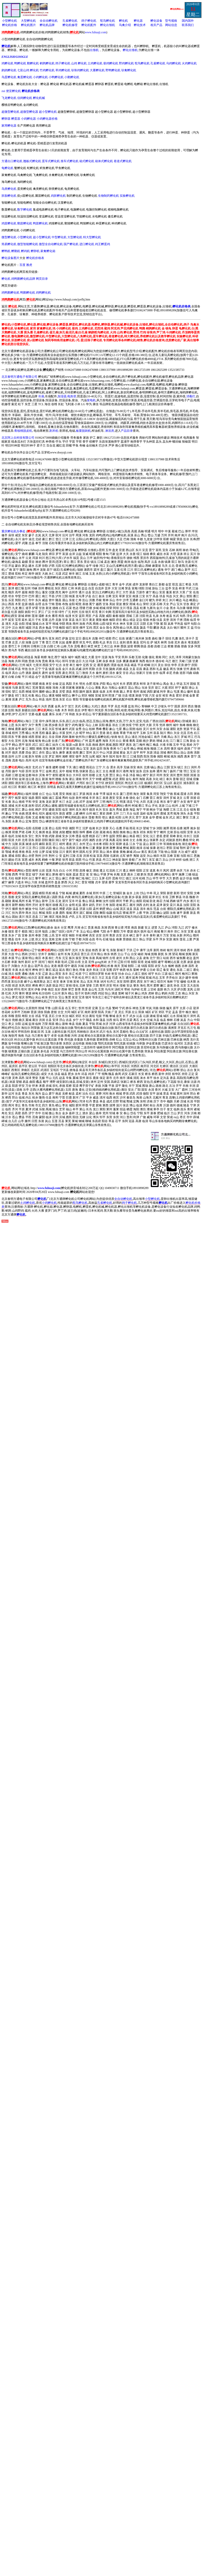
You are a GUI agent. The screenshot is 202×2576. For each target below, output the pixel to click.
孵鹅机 (15, 251)
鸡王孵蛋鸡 (102, 244)
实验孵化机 (127, 195)
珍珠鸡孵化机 (79, 70)
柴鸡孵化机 (110, 63)
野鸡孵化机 (126, 63)
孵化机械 (39, 97)
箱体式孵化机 (104, 161)
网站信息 (171, 25)
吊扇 (41, 396)
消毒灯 (190, 396)
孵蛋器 (15, 118)
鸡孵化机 (7, 63)
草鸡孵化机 (62, 70)
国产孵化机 (71, 244)
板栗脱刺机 (83, 430)
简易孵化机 (8, 244)
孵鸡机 (25, 251)
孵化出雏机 (107, 25)
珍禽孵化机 (128, 70)
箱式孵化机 (86, 161)
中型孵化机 (59, 237)
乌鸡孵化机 (173, 63)
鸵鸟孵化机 (107, 20)
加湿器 (62, 396)
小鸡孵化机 (40, 77)
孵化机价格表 (35, 258)
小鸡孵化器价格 (47, 118)
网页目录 (42, 278)
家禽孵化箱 (47, 251)
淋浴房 (109, 430)
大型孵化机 (28, 20)
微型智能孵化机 (27, 244)
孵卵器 (5, 118)
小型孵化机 (9, 20)
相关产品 (156, 25)
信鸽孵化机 (24, 97)
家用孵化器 (8, 125)
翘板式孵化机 (32, 161)
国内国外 (188, 20)
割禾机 (53, 430)
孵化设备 (156, 20)
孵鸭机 (5, 251)
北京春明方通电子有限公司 (19, 376)
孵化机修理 (69, 25)
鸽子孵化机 (88, 20)
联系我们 (188, 25)
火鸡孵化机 (189, 63)
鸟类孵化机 (8, 188)
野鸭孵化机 (112, 70)
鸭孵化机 (20, 63)
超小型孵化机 (48, 111)
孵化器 (138, 20)
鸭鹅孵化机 (27, 292)
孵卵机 (35, 251)
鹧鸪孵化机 (8, 70)
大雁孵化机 (97, 70)
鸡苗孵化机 (8, 223)
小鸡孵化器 (28, 118)
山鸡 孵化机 (79, 63)
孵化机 (123, 20)
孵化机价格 (9, 25)
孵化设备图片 (10, 258)
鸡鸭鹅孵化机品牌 (23, 278)
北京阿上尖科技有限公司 (17, 437)
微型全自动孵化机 (51, 244)
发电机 (91, 400)
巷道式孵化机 (123, 161)
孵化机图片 (28, 25)
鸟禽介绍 (125, 25)
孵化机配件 (88, 25)
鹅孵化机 (33, 63)
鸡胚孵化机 (58, 195)
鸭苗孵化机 (40, 223)
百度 (22, 264)
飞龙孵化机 (8, 97)
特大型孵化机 (92, 237)
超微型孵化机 (10, 111)
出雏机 (94, 50)
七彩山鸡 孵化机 (28, 70)
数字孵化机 (24, 209)
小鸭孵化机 (56, 77)
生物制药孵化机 (108, 195)
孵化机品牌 (47, 25)
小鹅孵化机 (71, 77)
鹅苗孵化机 (24, 223)
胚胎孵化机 (8, 195)
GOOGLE (22, 56)
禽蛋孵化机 (24, 77)
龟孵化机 (7, 168)
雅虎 (29, 264)
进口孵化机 (86, 244)
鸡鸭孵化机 (43, 292)
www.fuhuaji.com (95, 32)
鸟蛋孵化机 (8, 77)
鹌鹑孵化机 (47, 63)
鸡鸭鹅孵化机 (10, 292)
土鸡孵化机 (95, 63)
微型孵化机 (8, 237)
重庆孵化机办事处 (13, 531)
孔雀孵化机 (69, 20)
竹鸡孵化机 (47, 70)
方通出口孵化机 (11, 161)
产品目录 (127, 430)
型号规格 (171, 20)
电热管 (71, 396)
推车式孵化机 (70, 161)
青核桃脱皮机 (23, 430)
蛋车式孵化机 (51, 161)
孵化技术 (140, 25)
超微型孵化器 (29, 111)
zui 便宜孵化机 (11, 91)
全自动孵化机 (49, 20)
